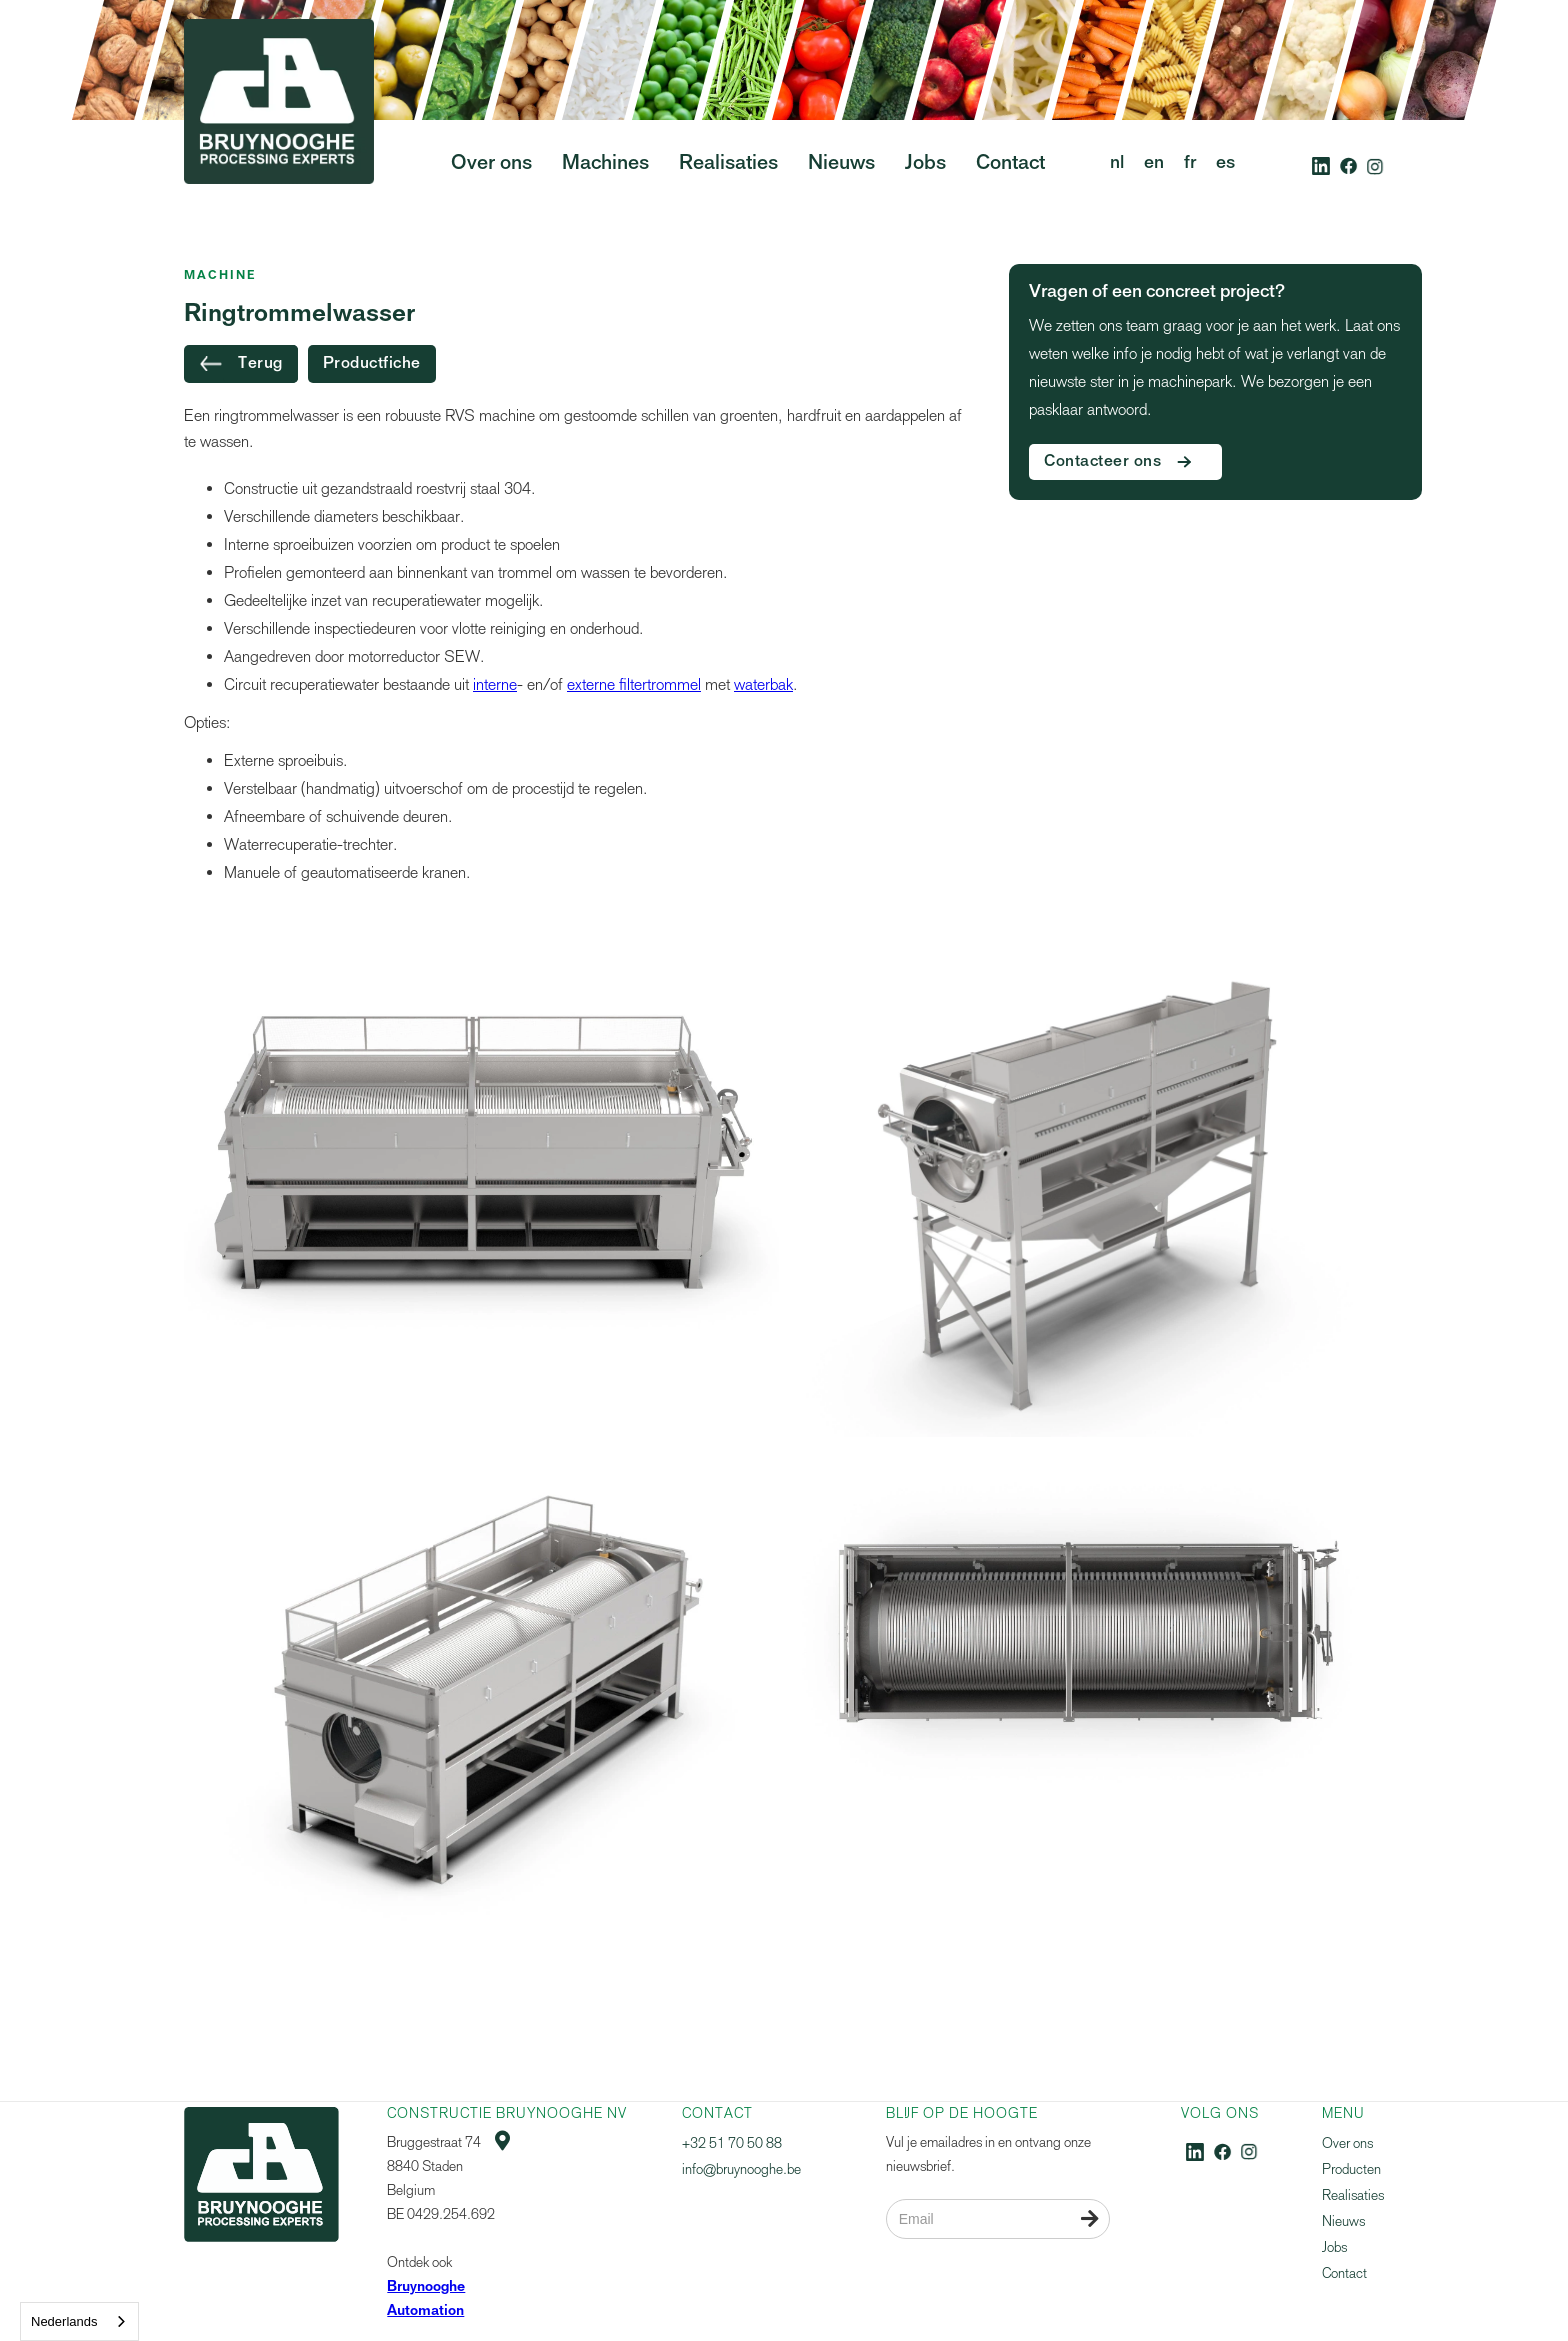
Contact (1344, 2273)
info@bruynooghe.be (741, 2169)
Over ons (1347, 2143)
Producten (1351, 2169)
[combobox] (79, 2321)
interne (495, 684)
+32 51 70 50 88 (732, 2143)
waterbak (763, 684)
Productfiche (372, 364)
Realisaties (1353, 2195)
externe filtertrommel (634, 684)
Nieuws (1343, 2221)
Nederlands (64, 2321)
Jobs (1334, 2247)
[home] (279, 139)
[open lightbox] (481, 1151)
